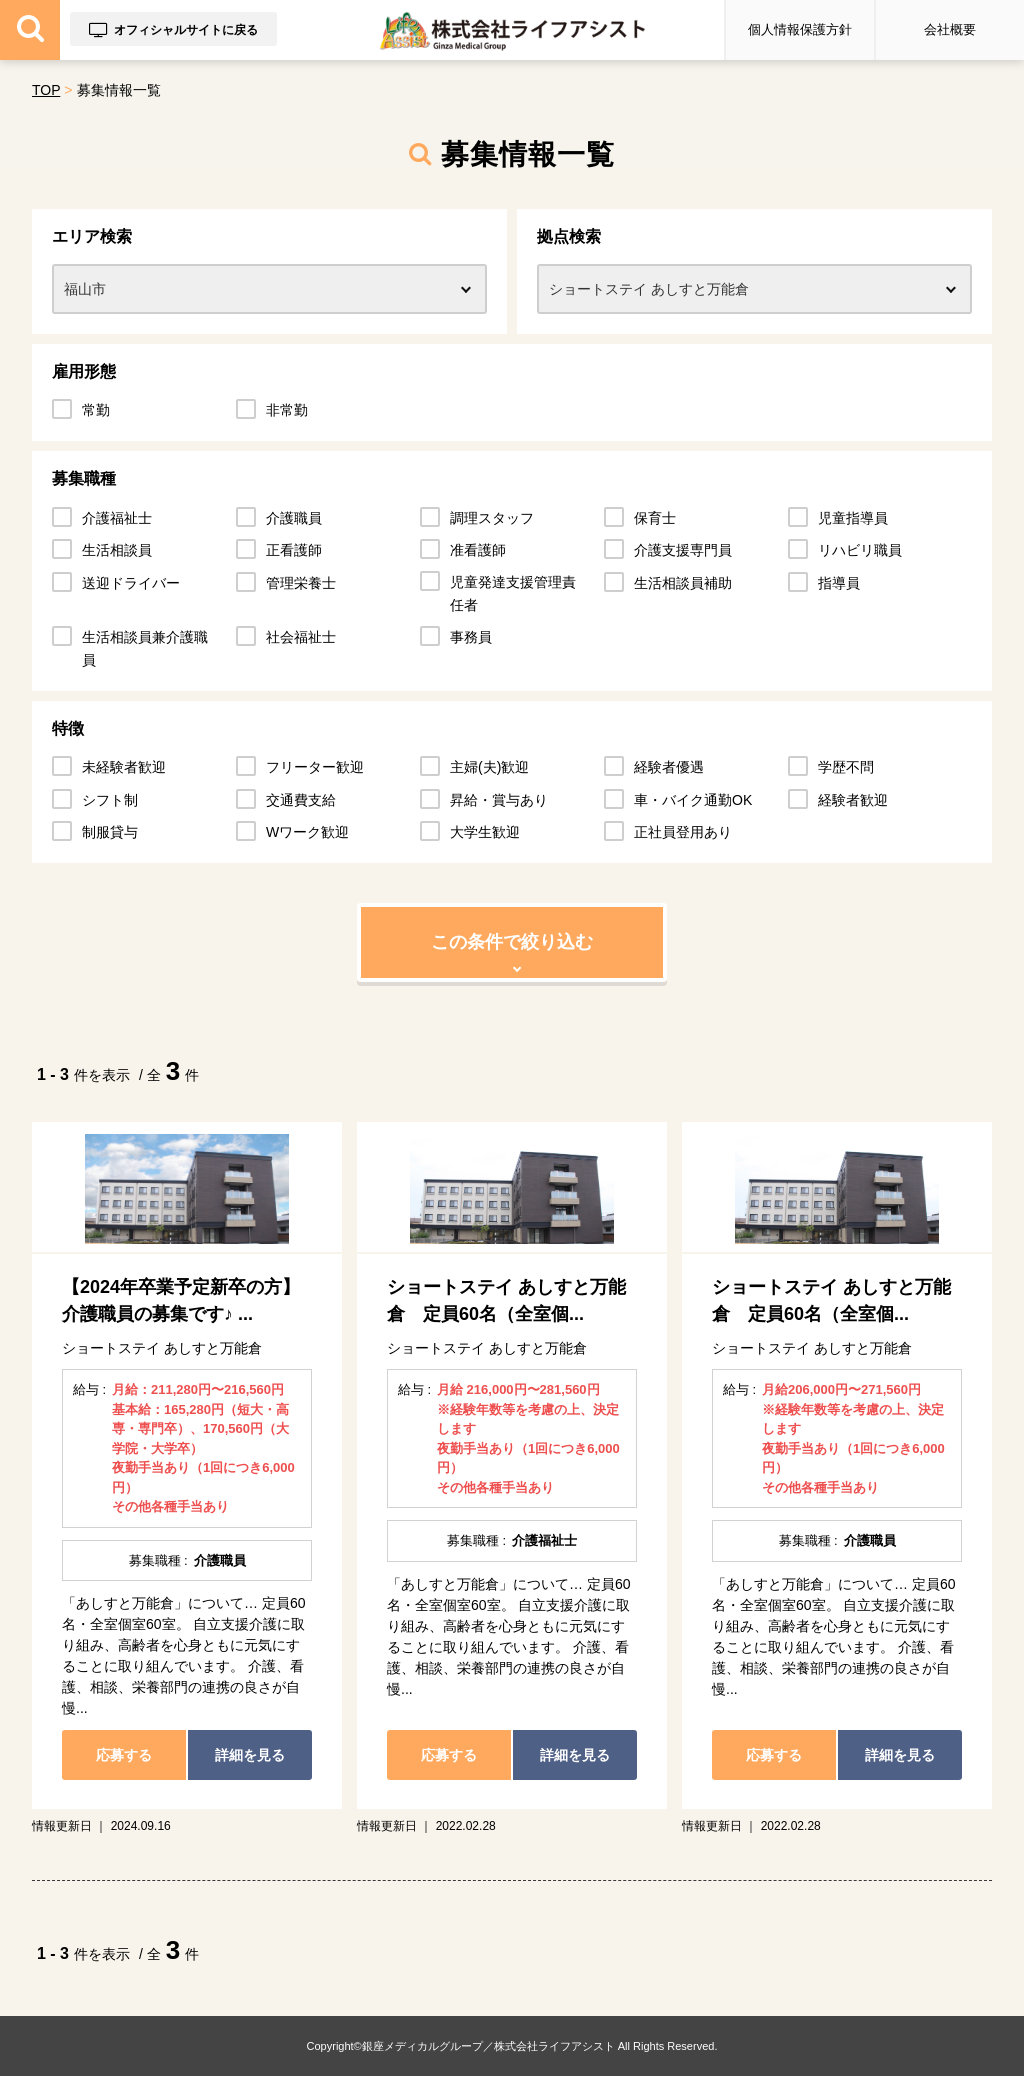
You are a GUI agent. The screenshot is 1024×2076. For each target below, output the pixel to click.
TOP (46, 90)
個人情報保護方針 (800, 29)
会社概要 (950, 29)
